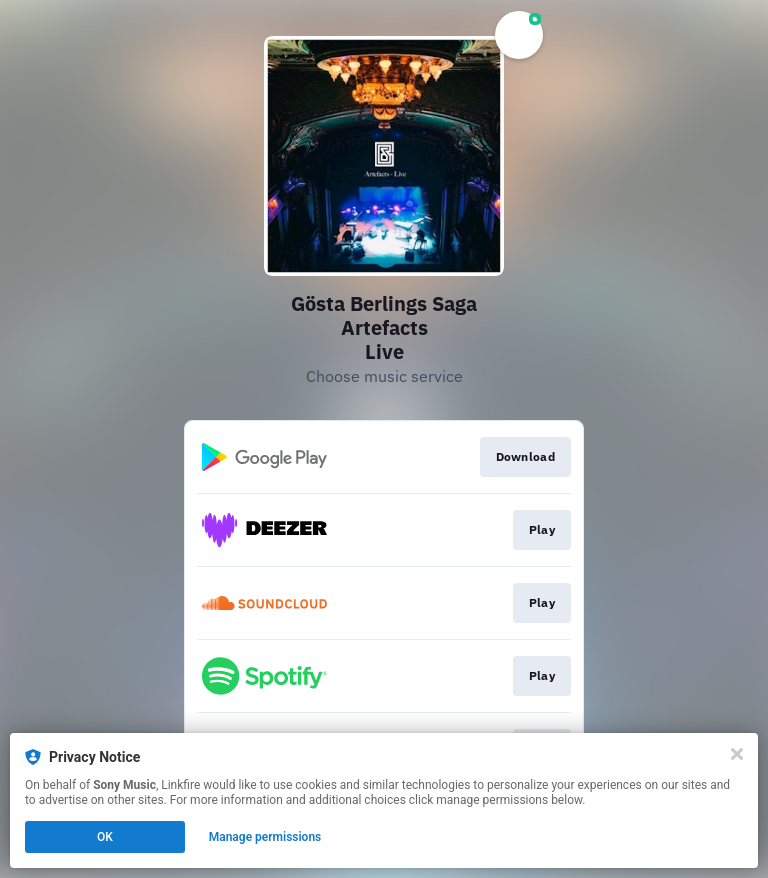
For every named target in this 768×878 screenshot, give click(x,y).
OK (105, 837)
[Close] (737, 754)
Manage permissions (265, 837)
